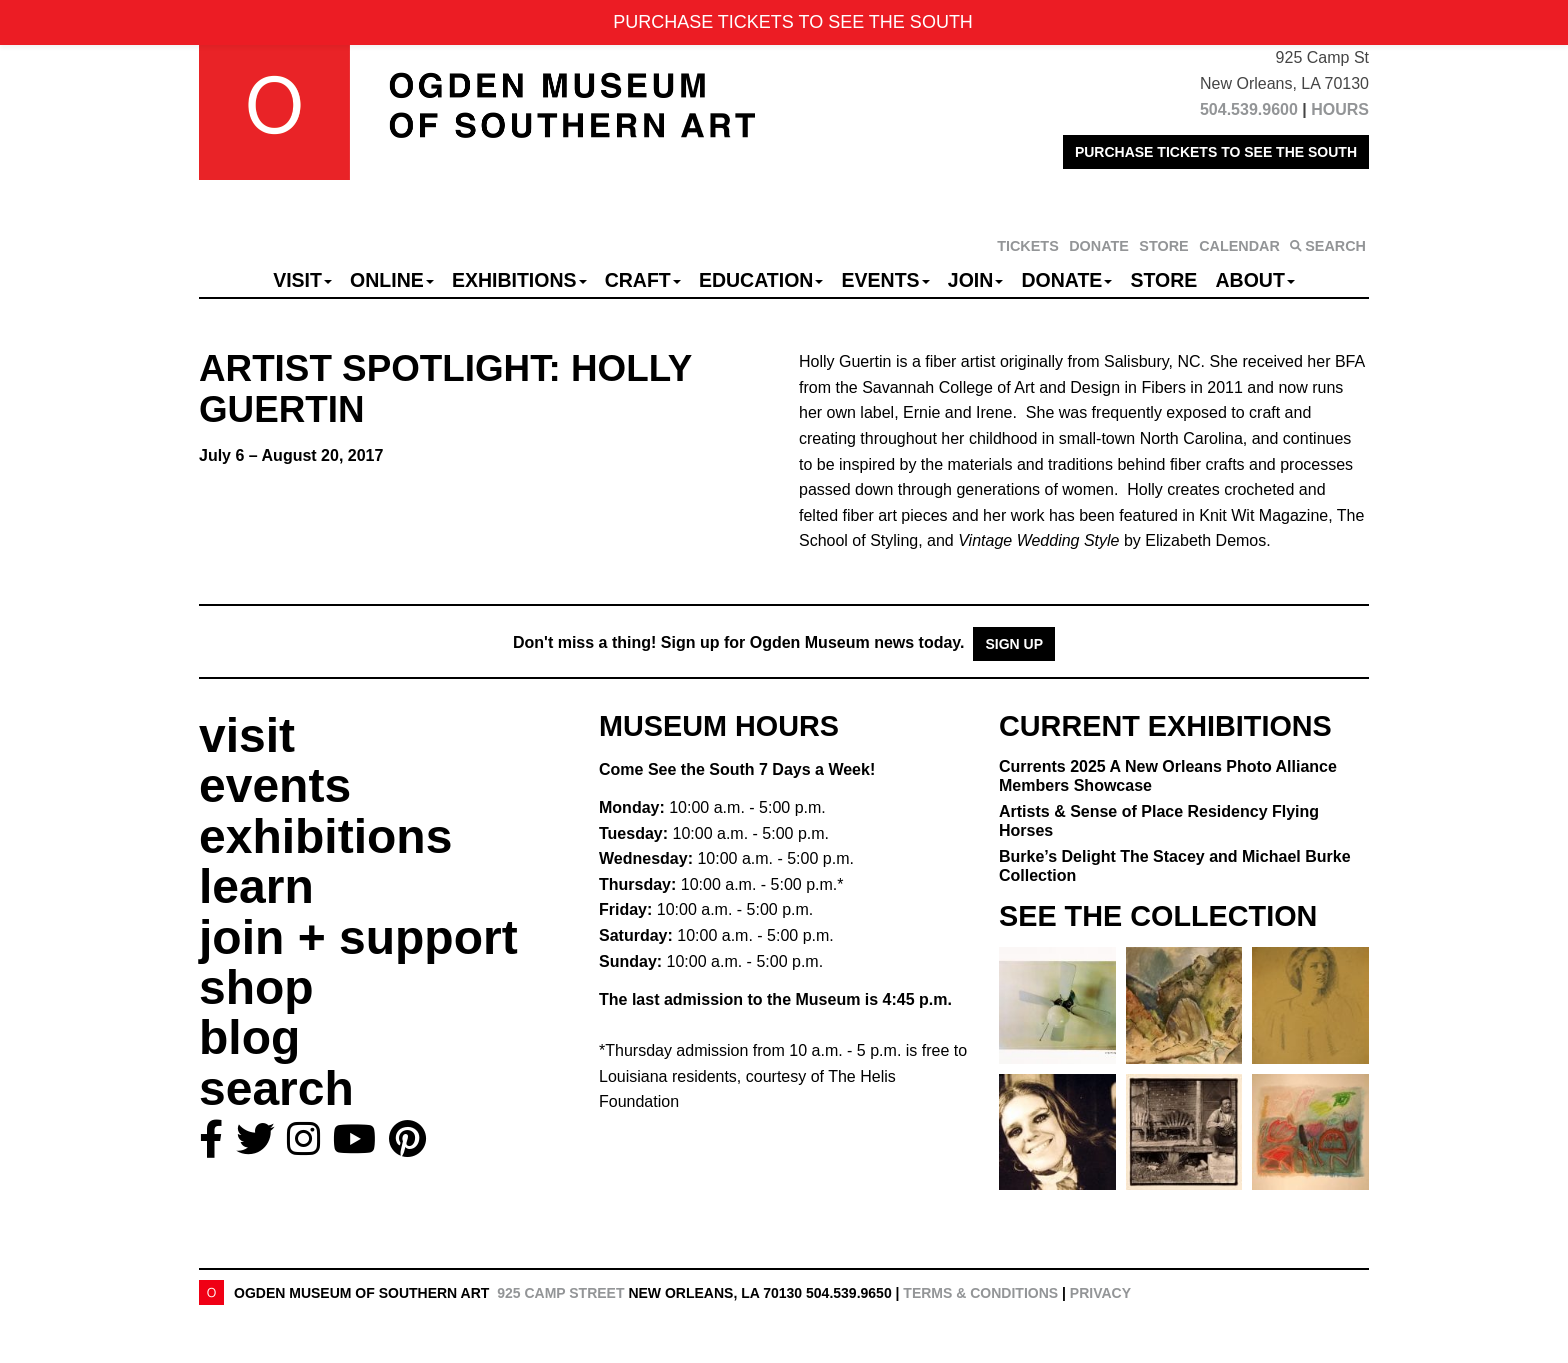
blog (249, 1037)
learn (256, 886)
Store (1164, 280)
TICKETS (1028, 246)
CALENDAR (1239, 246)
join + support (358, 937)
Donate (1066, 280)
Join (976, 280)
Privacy (1100, 1293)
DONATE (1099, 246)
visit (247, 735)
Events (886, 280)
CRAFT (643, 280)
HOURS (1340, 109)
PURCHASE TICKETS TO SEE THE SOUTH (1216, 152)
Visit (302, 280)
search (276, 1088)
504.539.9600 (1249, 109)
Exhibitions (519, 280)
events (275, 785)
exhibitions (325, 836)
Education (761, 280)
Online (392, 280)
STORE (1163, 246)
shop (256, 987)
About (1255, 280)
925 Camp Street (560, 1293)
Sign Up (1014, 644)
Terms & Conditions (980, 1293)
